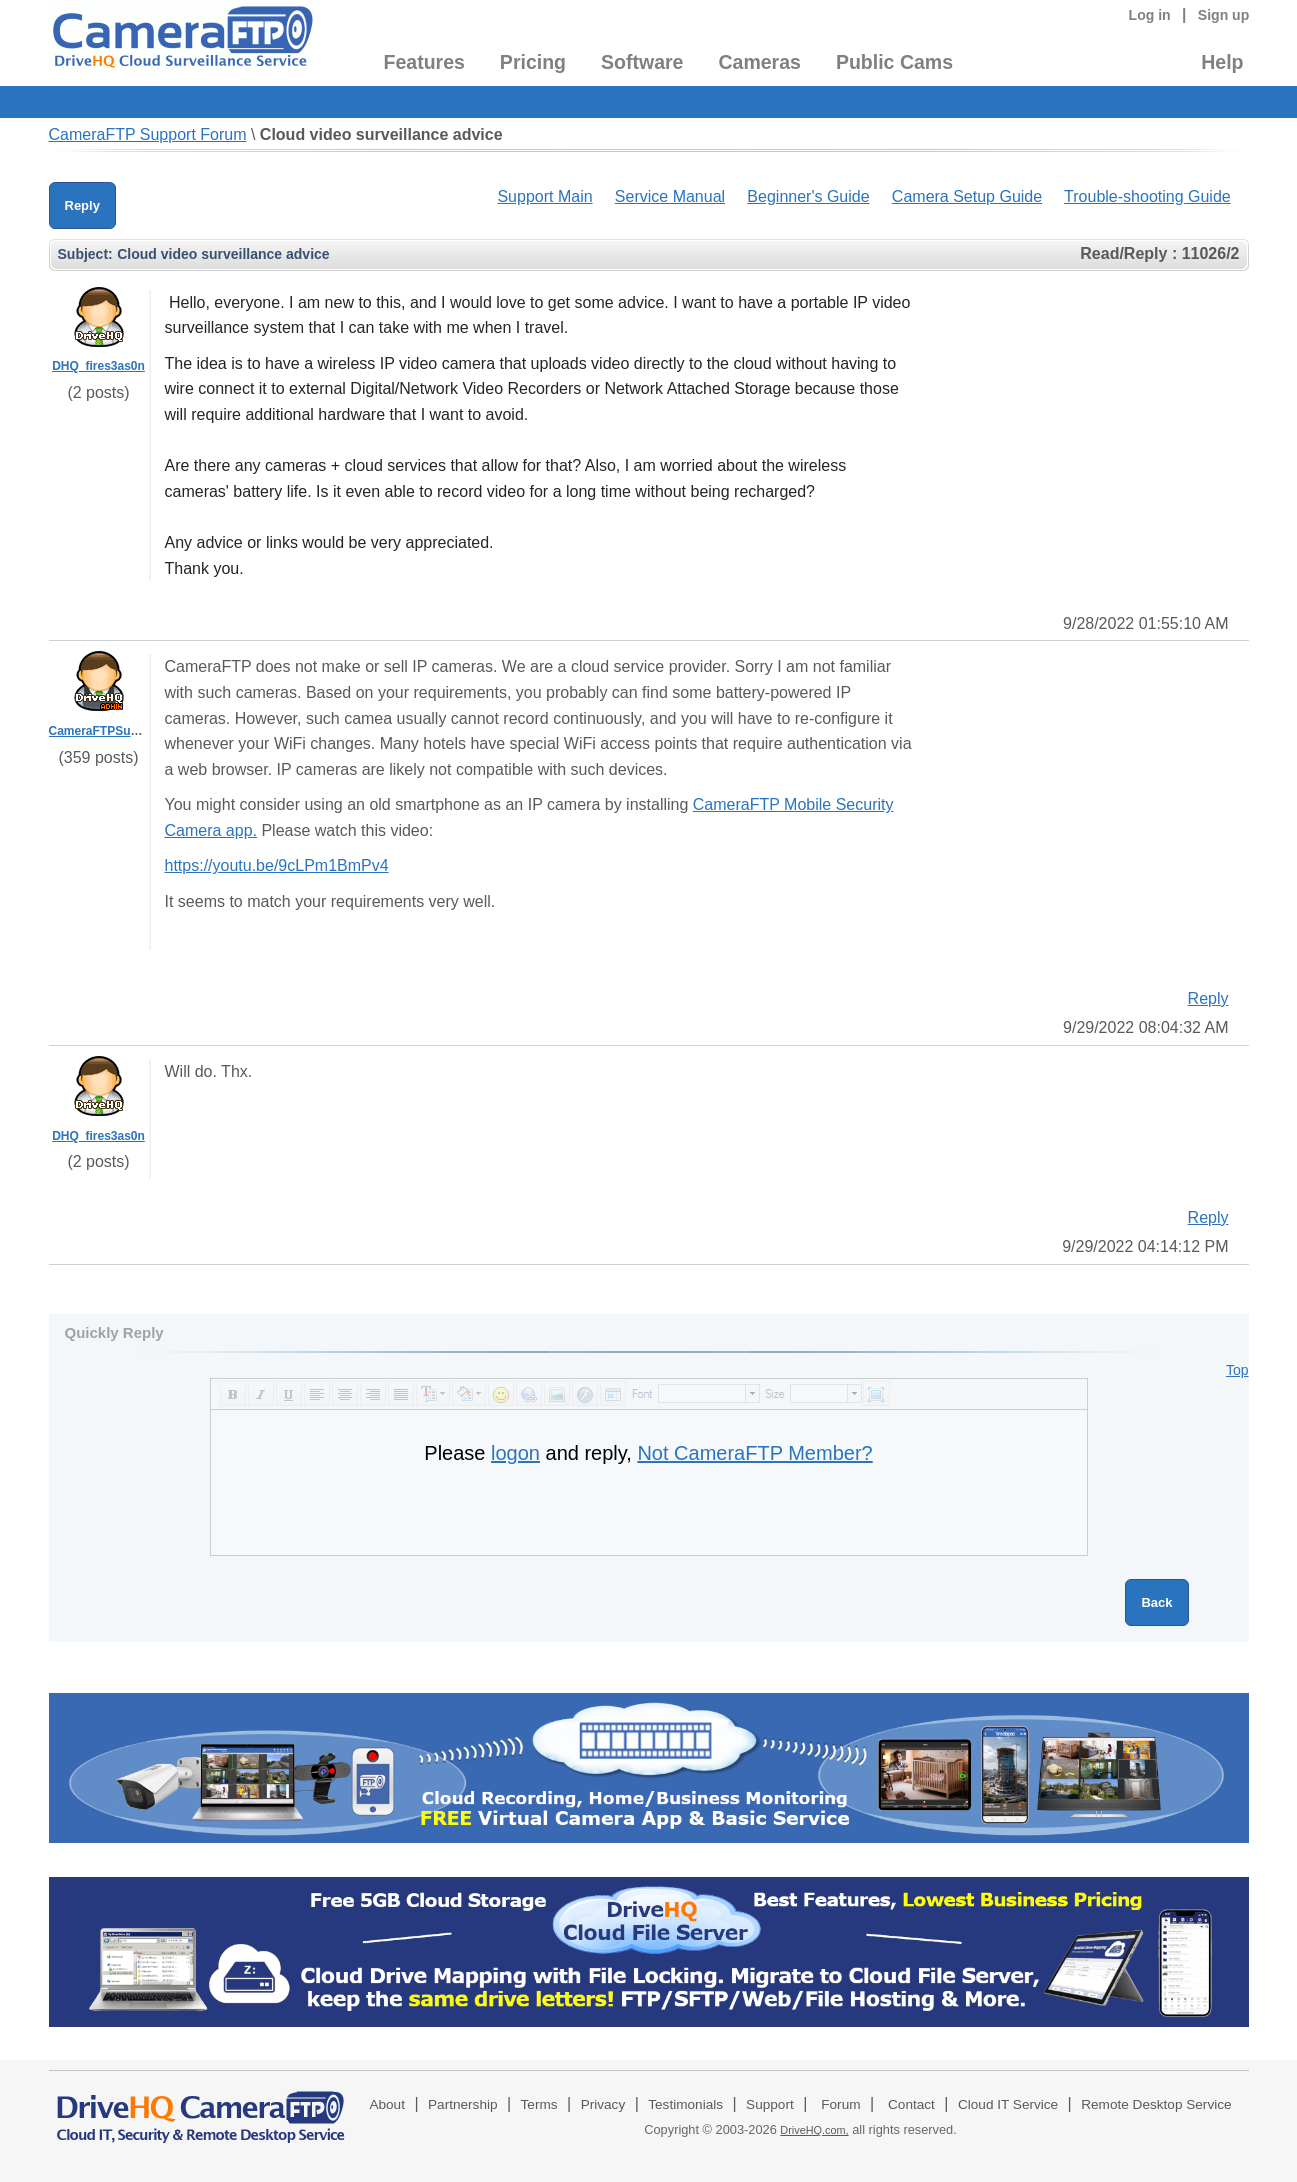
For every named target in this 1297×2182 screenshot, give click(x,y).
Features (424, 62)
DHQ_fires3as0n (98, 366)
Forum (840, 2104)
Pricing (533, 62)
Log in (1150, 15)
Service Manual (670, 196)
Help (1222, 62)
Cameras (759, 62)
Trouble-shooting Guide (1147, 196)
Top (1237, 1370)
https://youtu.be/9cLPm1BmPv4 (277, 865)
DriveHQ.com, (814, 2130)
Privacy (603, 2104)
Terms (539, 2104)
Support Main (544, 196)
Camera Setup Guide (967, 196)
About (387, 2104)
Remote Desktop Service (1156, 2104)
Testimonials (685, 2104)
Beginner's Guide (808, 196)
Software (642, 62)
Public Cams (894, 62)
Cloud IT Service (1008, 2104)
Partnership (463, 2104)
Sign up (1224, 15)
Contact (911, 2104)
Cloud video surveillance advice (381, 134)
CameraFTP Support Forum (148, 134)
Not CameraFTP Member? (754, 1453)
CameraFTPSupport (105, 731)
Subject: (85, 254)
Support (770, 2104)
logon (515, 1453)
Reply (82, 205)
